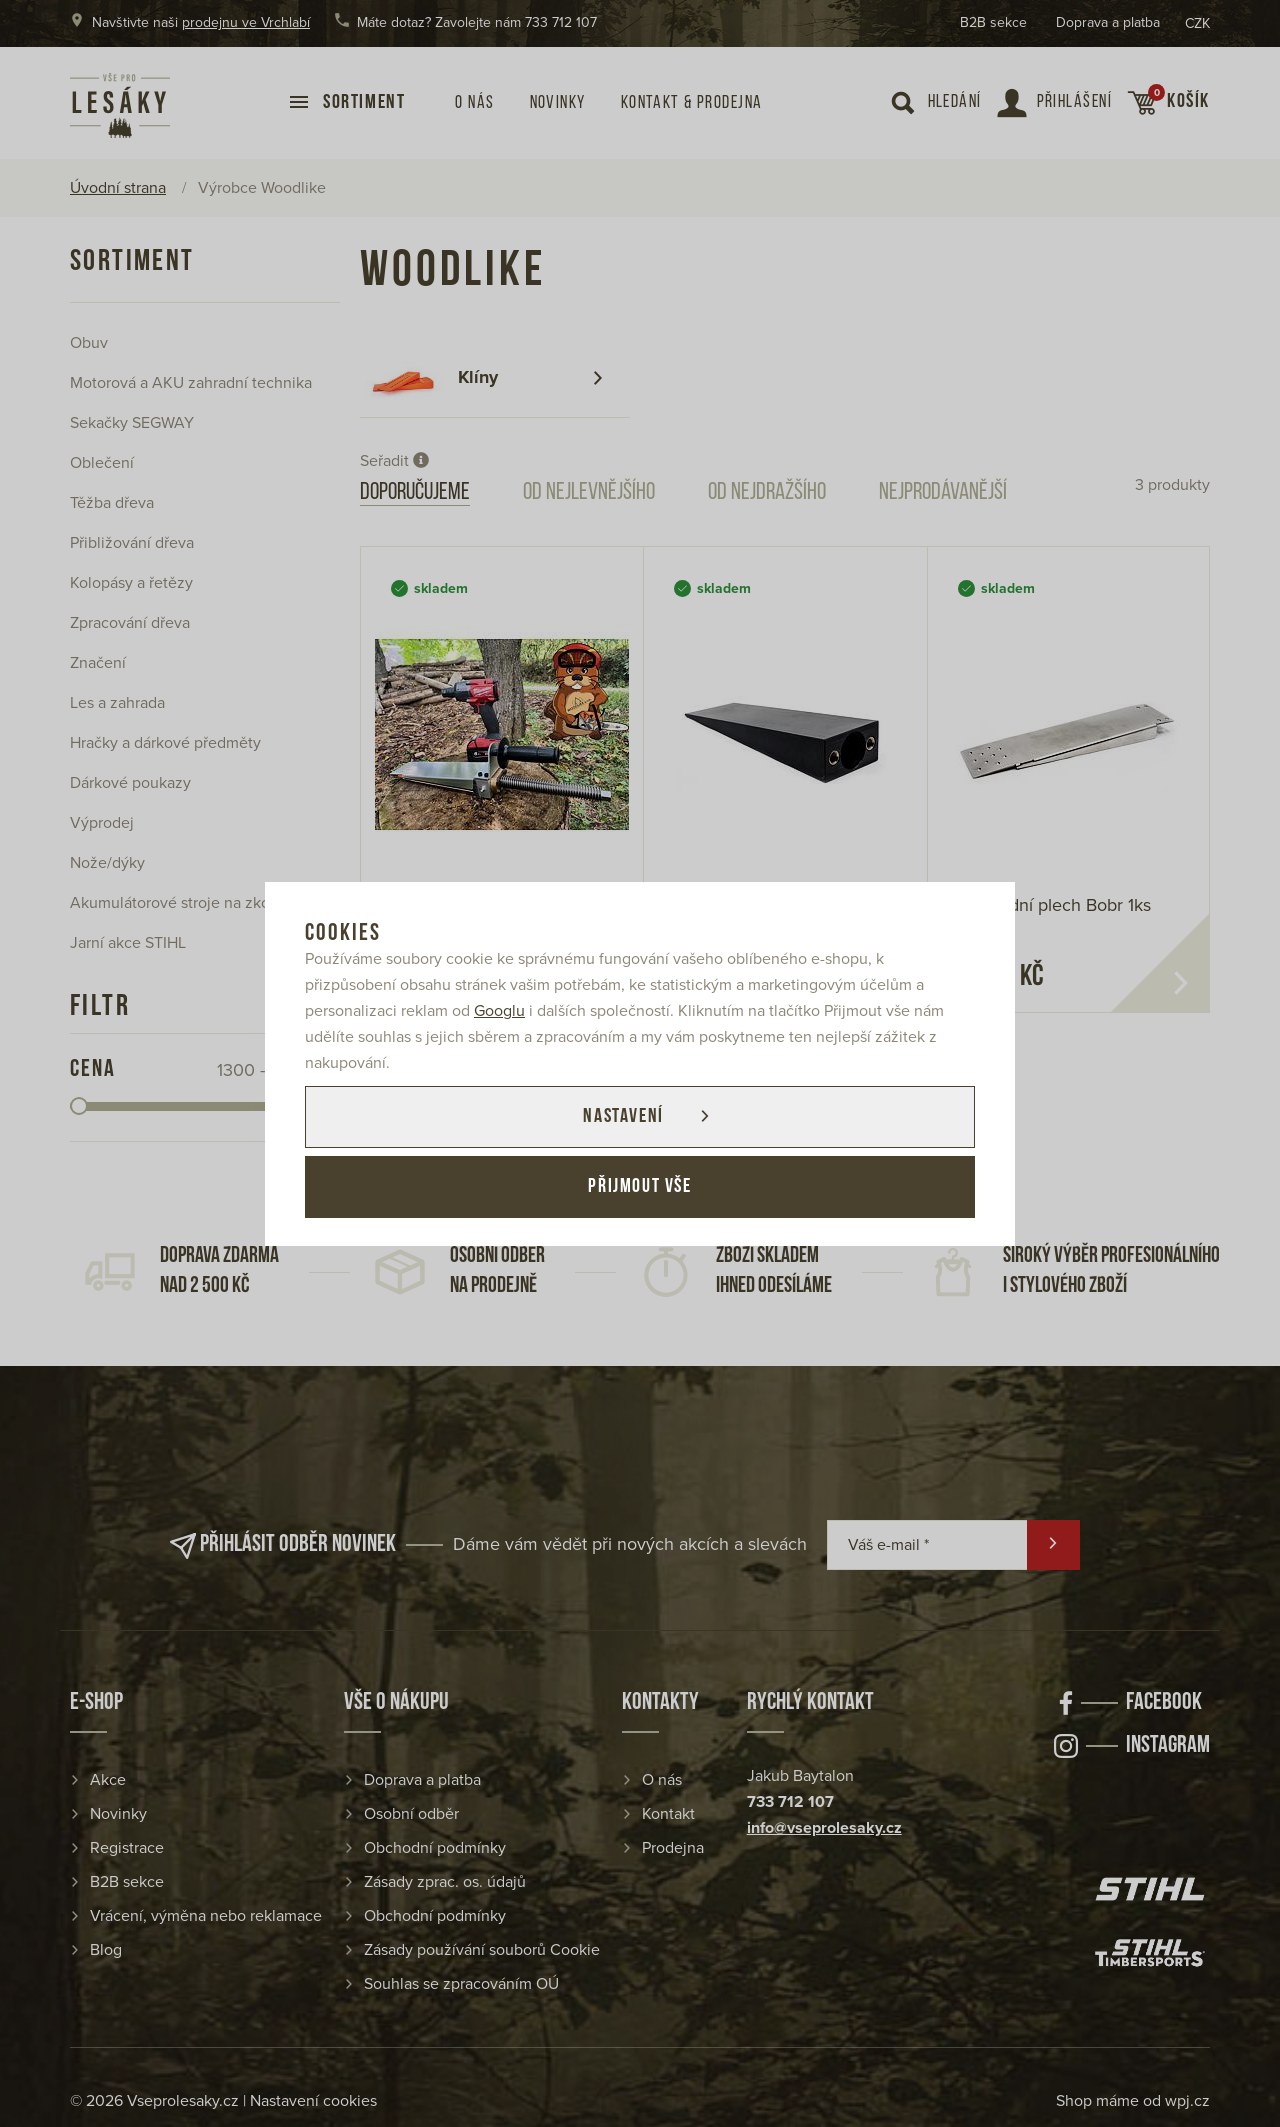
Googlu (499, 1011)
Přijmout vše (639, 1187)
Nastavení (623, 1117)
